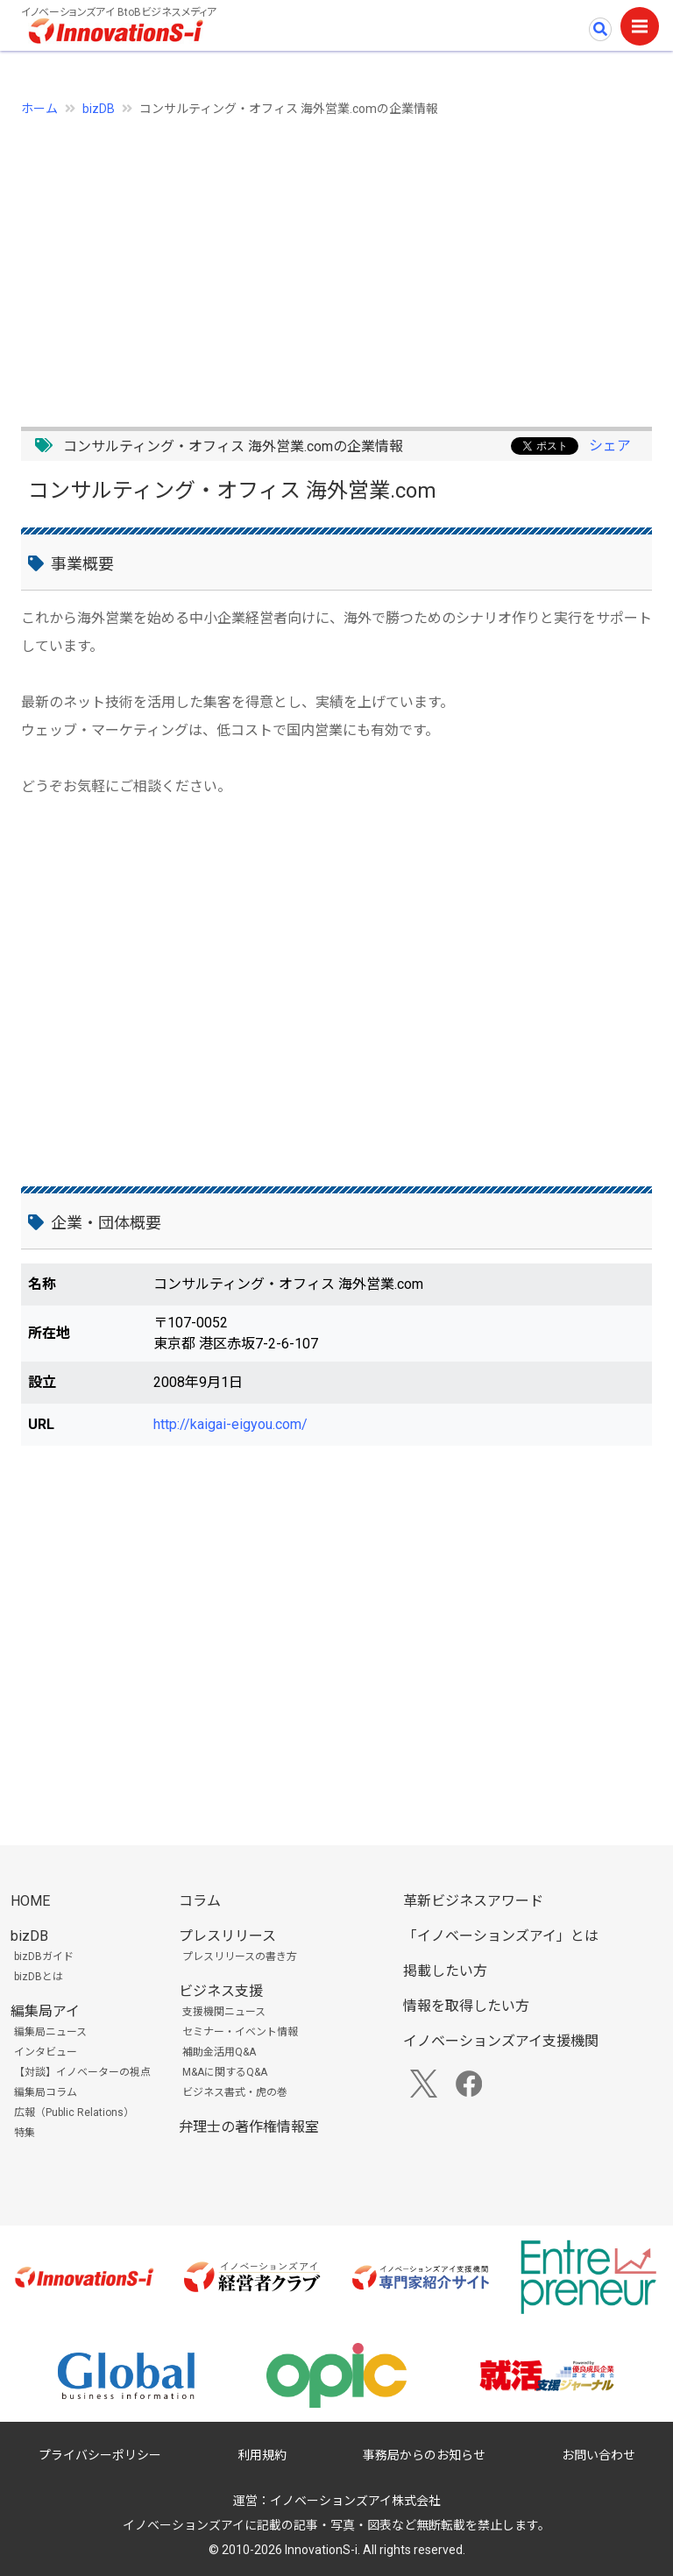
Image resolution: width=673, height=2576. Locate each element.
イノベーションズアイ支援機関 (501, 2041)
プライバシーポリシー (100, 2455)
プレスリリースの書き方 (239, 1956)
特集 (24, 2133)
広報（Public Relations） (74, 2112)
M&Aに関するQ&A (224, 2072)
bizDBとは (38, 1977)
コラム (200, 1901)
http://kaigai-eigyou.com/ (230, 1424)
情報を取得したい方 (466, 2006)
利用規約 (262, 2455)
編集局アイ (45, 2011)
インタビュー (45, 2052)
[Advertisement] (336, 262)
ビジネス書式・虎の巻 (234, 2092)
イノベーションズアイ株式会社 (355, 2501)
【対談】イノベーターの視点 (82, 2072)
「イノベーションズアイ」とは (501, 1936)
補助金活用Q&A (219, 2052)
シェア (610, 445)
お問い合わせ (598, 2455)
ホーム (39, 109)
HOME (30, 1901)
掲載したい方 (445, 1971)
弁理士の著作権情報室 (249, 2127)
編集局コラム (45, 2092)
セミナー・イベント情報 (240, 2032)
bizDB (98, 109)
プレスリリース (227, 1936)
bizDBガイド (44, 1956)
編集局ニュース (50, 2032)
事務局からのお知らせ (424, 2455)
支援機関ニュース (224, 2012)
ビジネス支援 (221, 1991)
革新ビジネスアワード (473, 1901)
